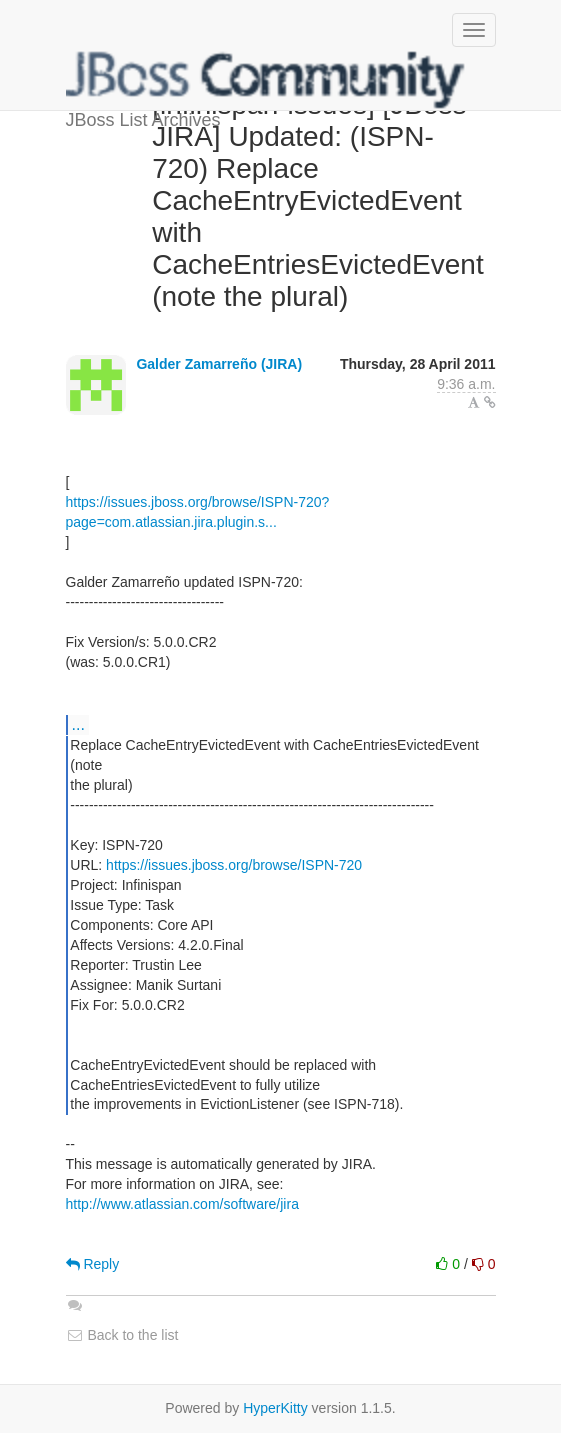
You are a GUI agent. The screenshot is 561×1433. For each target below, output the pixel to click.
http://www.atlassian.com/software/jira (182, 1204)
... (78, 724)
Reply (93, 1264)
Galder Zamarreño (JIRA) (219, 364)
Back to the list (122, 1335)
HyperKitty (275, 1408)
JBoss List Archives (266, 80)
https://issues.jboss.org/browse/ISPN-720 (234, 865)
